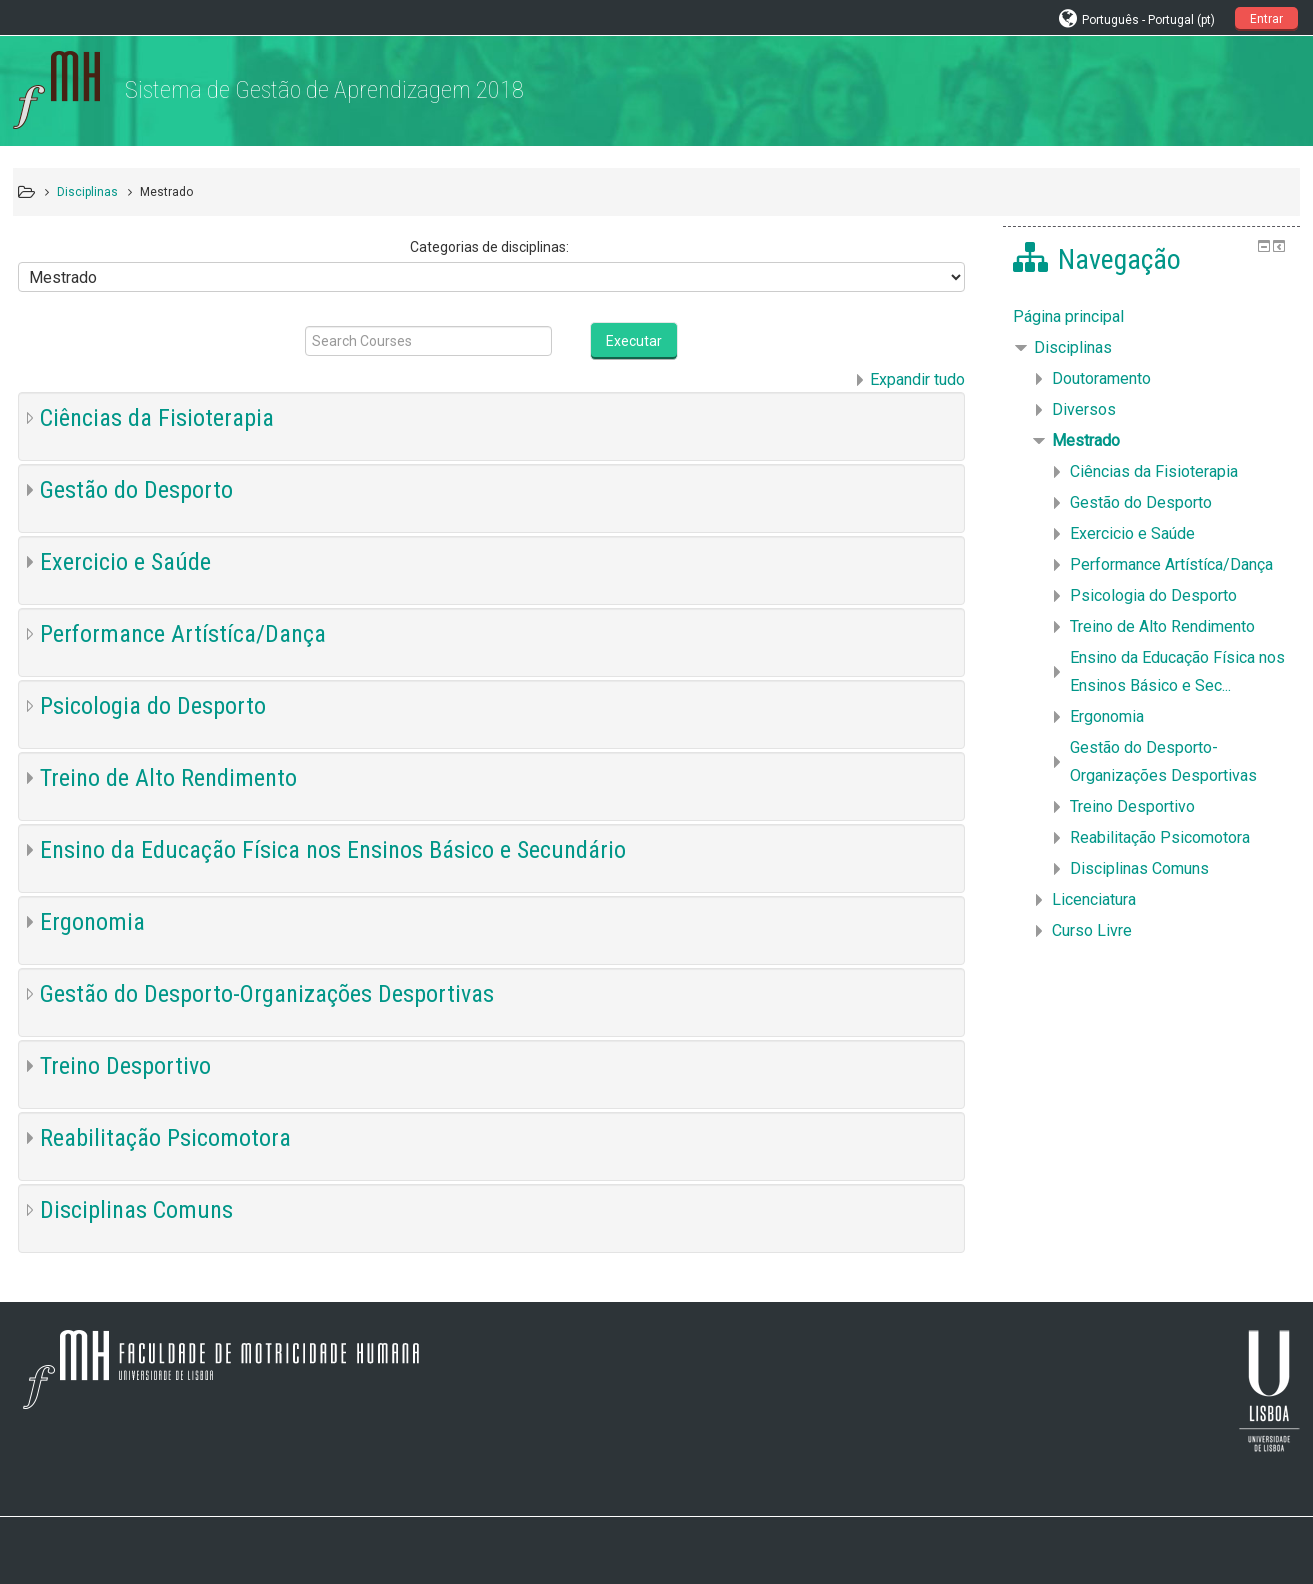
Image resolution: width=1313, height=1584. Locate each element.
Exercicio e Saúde (125, 562)
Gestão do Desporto (136, 490)
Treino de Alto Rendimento (168, 778)
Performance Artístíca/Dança (183, 634)
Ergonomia (92, 922)
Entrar (1266, 19)
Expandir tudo (917, 379)
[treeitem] (1151, 317)
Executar (634, 341)
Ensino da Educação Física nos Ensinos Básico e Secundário (333, 850)
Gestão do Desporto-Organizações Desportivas (267, 994)
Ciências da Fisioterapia (157, 418)
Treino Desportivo (125, 1066)
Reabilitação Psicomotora (165, 1138)
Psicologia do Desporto (153, 706)
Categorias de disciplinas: (489, 247)
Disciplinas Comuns (136, 1210)
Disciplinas (1073, 347)
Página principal (1068, 316)
